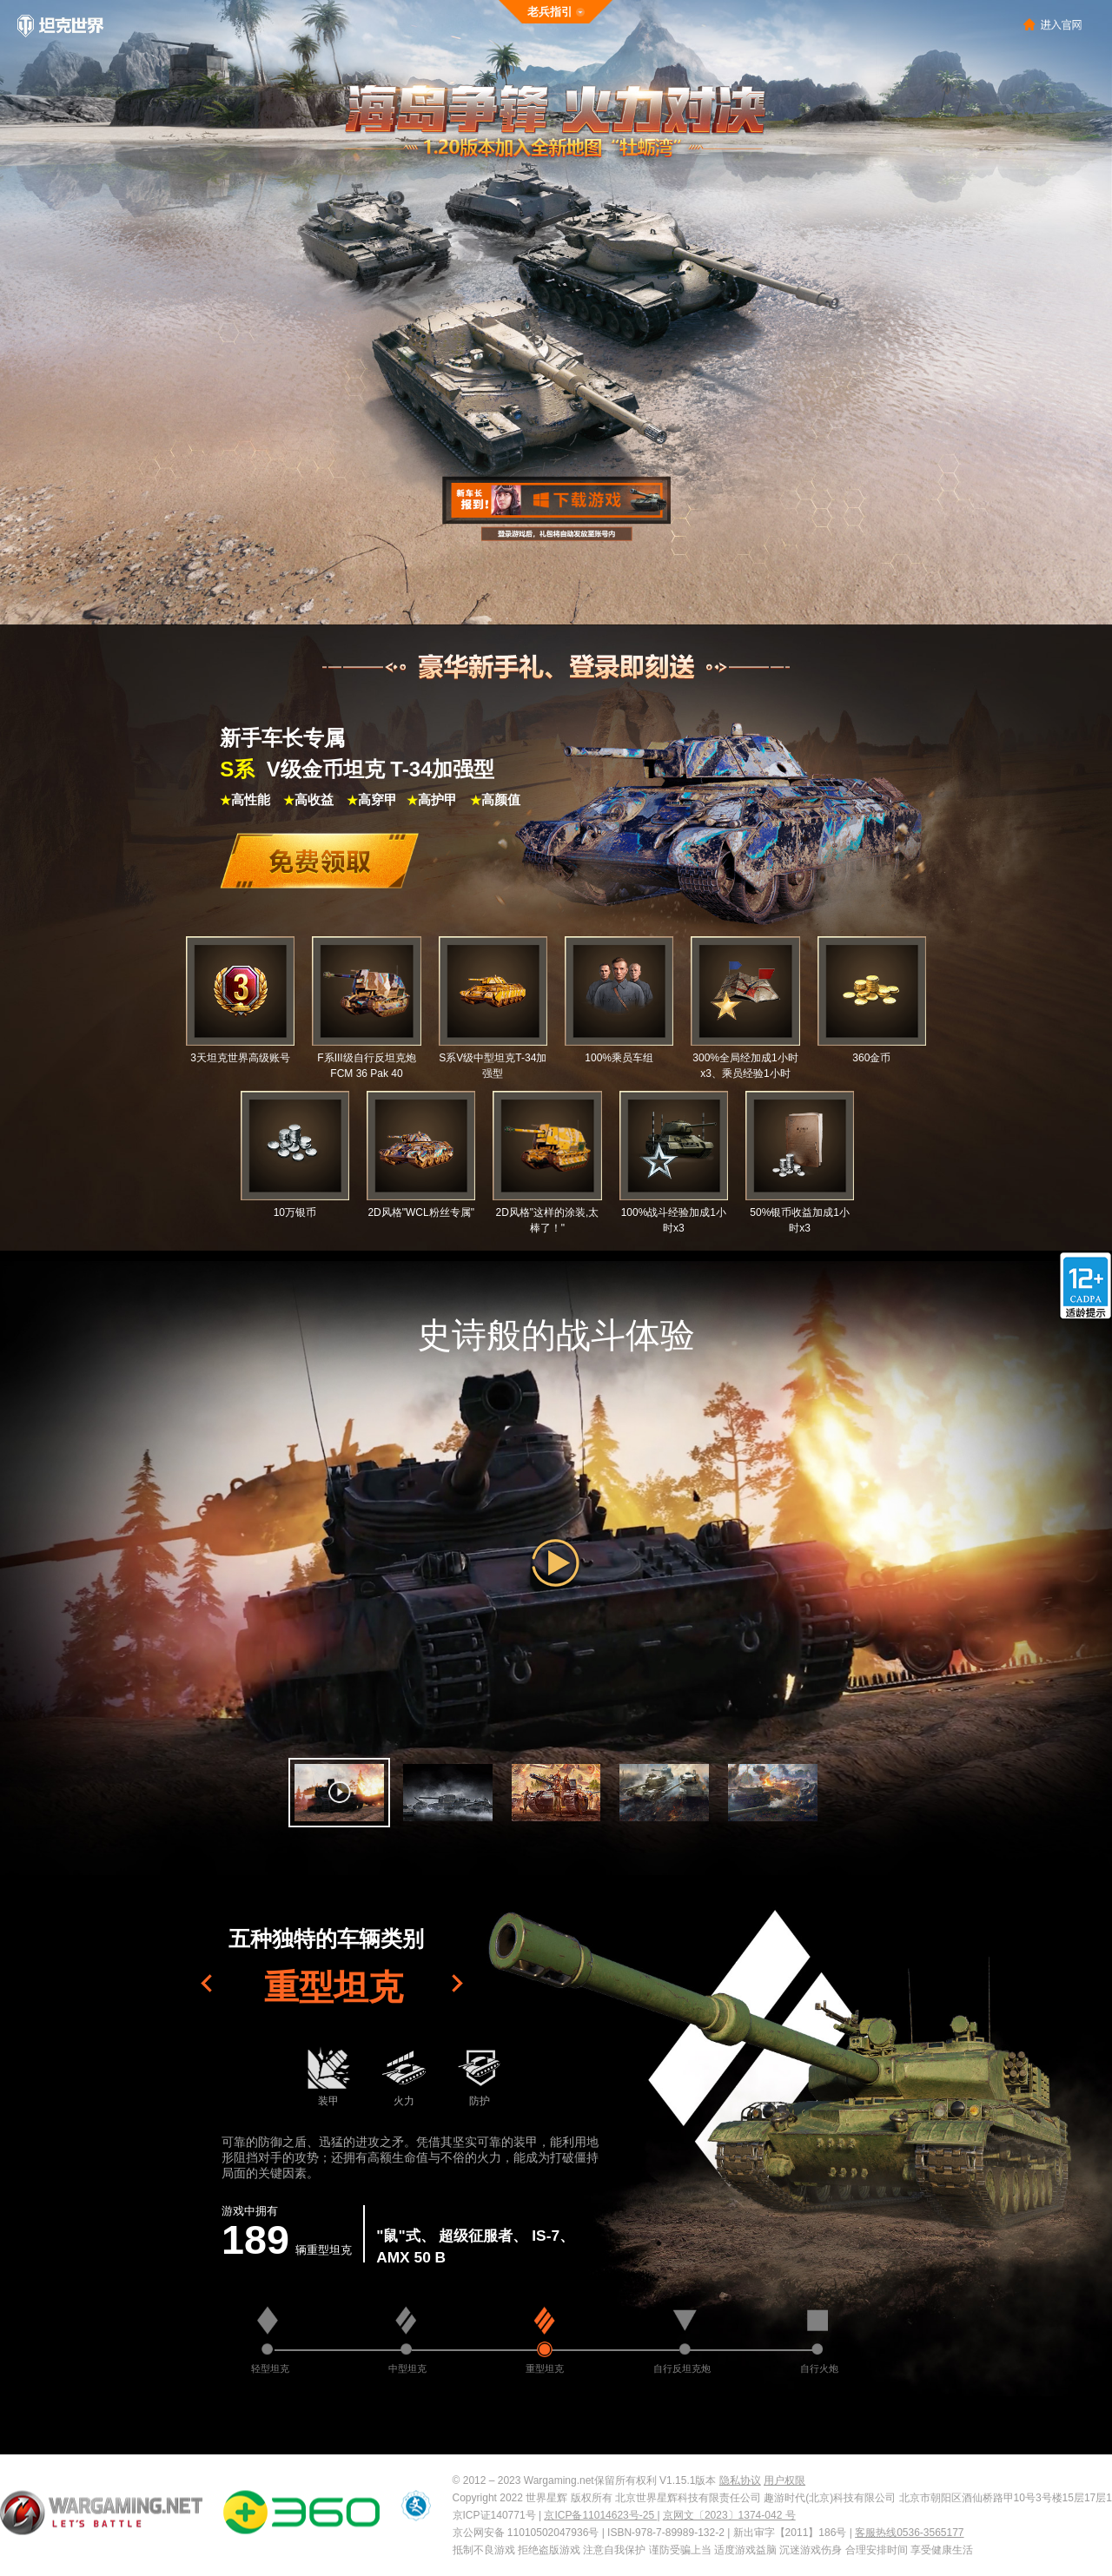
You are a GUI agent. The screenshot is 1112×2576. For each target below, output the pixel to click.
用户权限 (784, 2480)
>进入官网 (1052, 24)
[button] (339, 1793)
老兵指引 (550, 11)
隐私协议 (740, 2480)
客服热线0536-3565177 (909, 2532)
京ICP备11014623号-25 (600, 2515)
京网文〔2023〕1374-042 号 (729, 2515)
